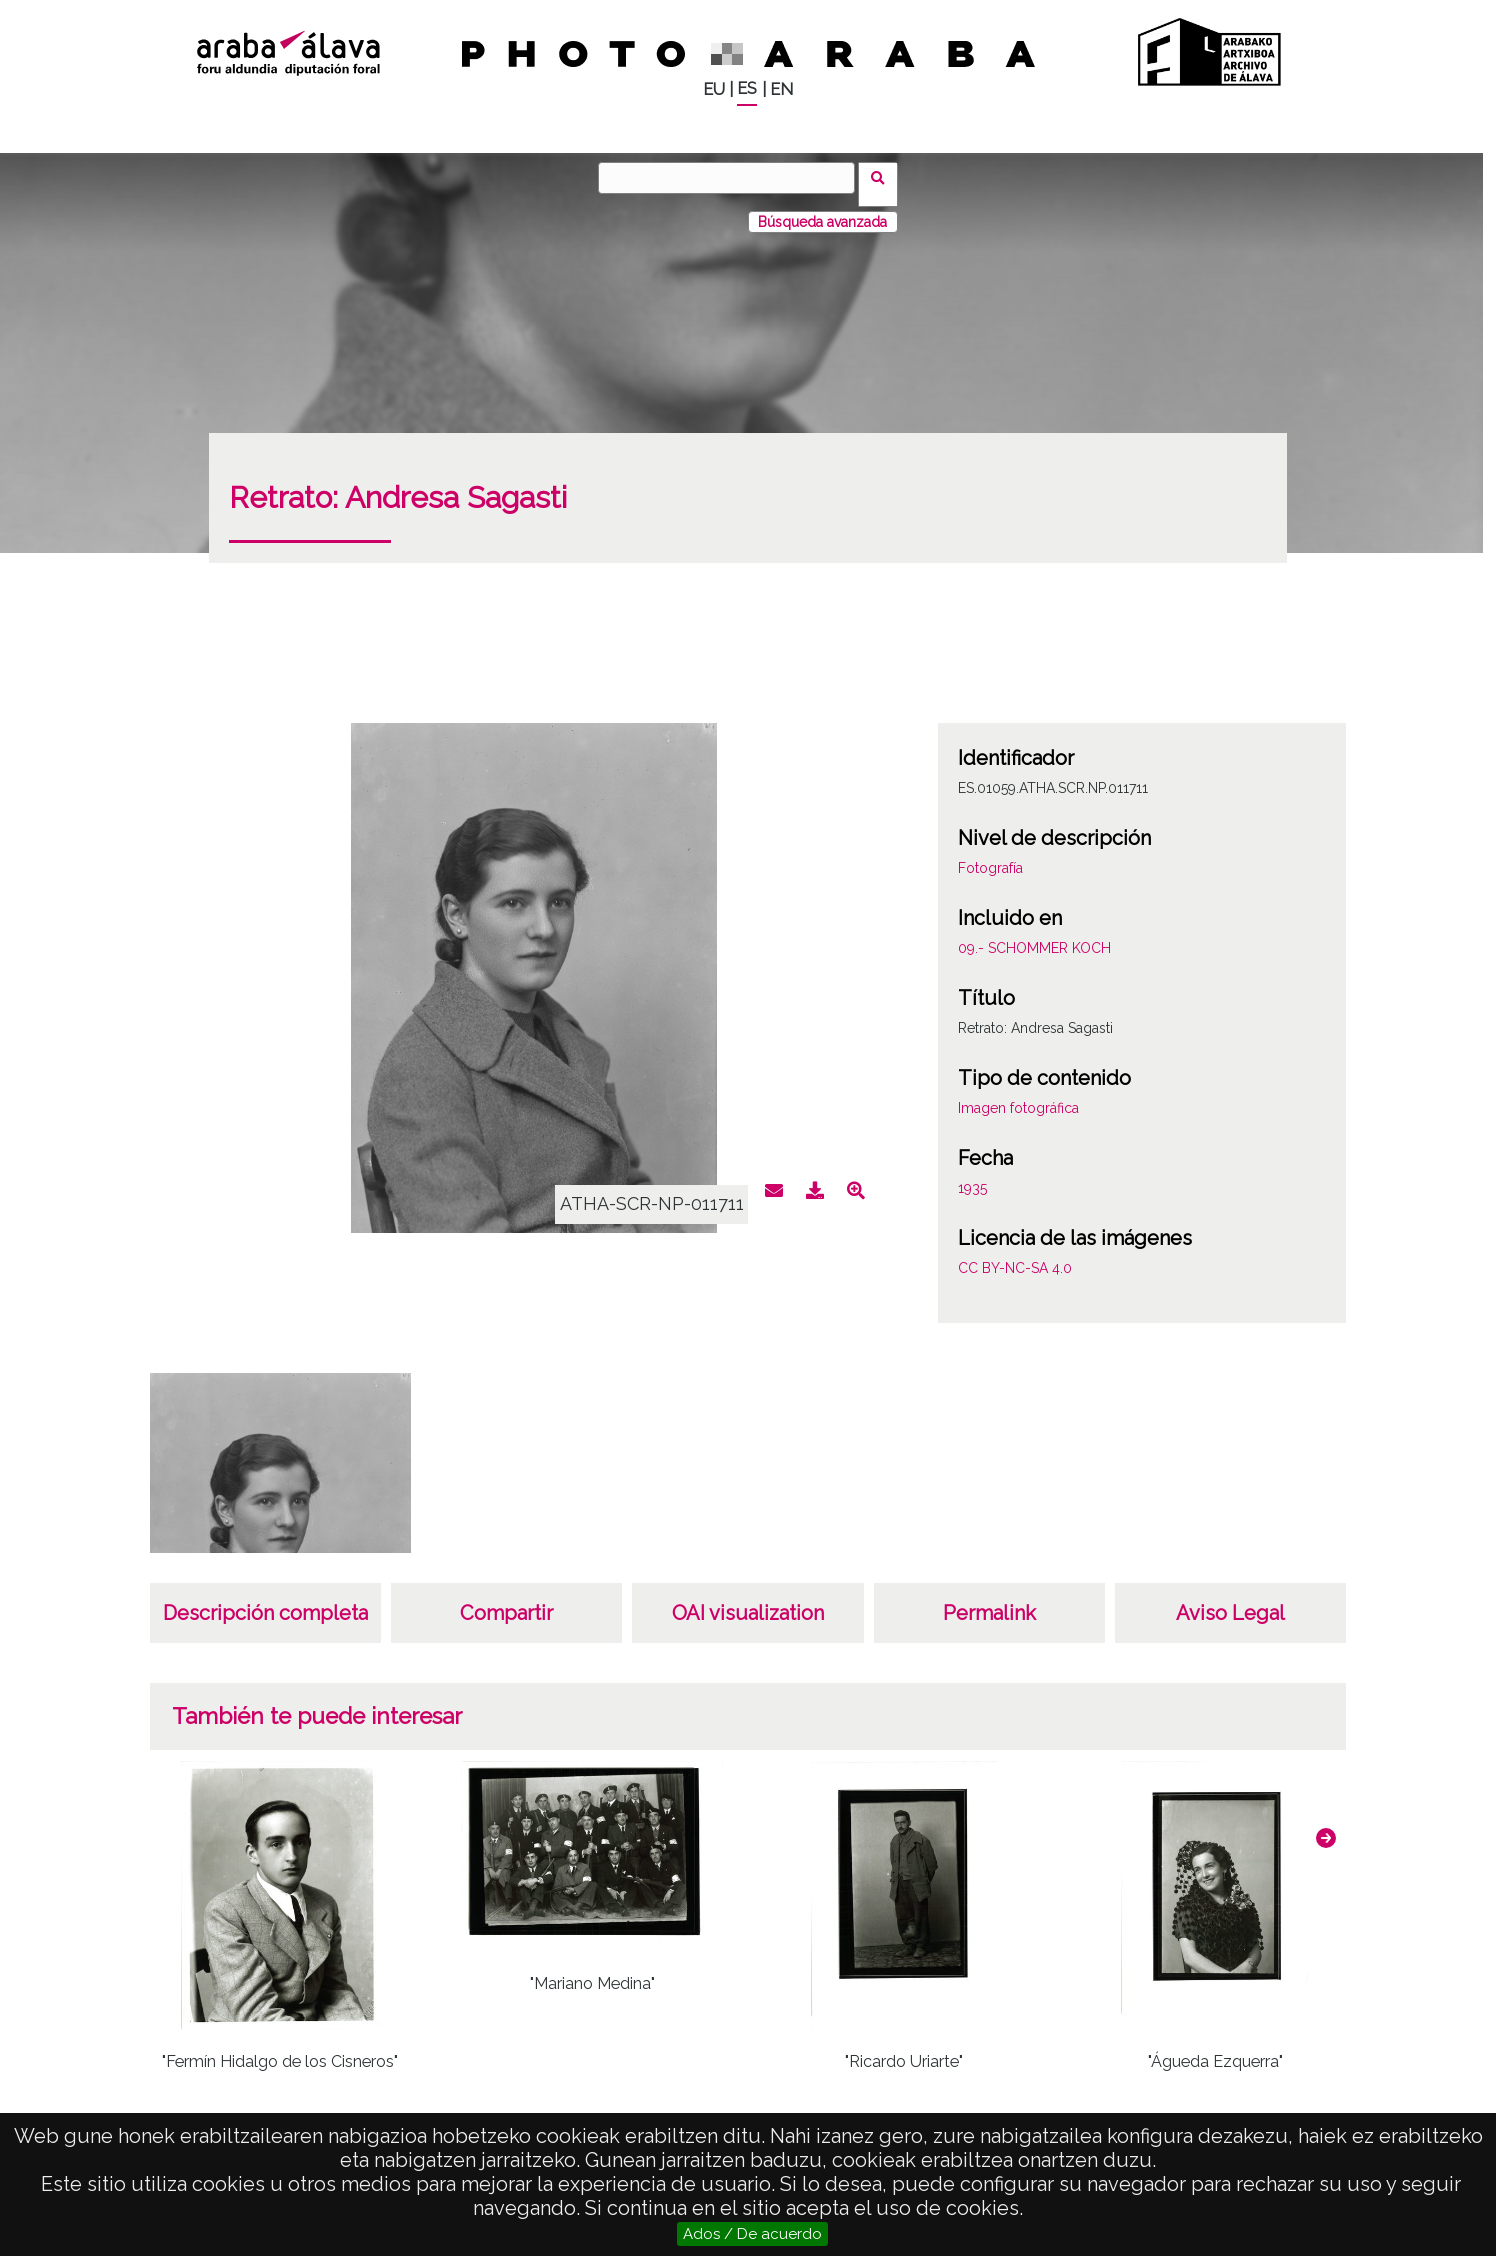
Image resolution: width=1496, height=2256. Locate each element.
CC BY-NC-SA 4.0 (1015, 1255)
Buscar (884, 177)
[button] (1326, 1825)
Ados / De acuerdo (752, 2234)
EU (714, 89)
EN (781, 89)
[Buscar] (733, 178)
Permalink (989, 1600)
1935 (972, 1175)
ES (747, 88)
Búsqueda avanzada (822, 209)
